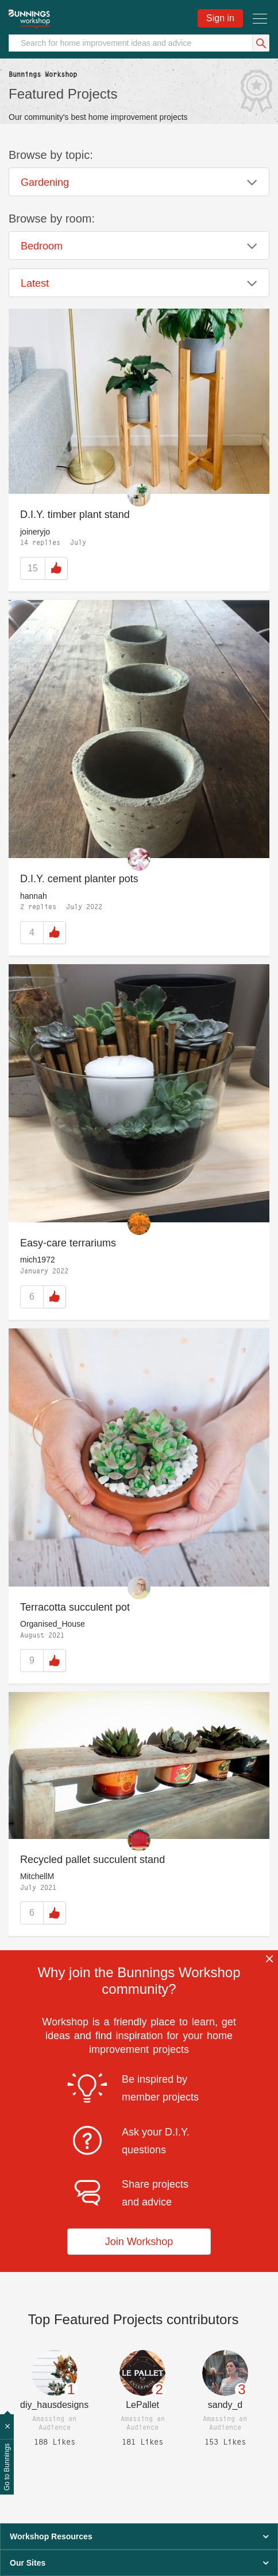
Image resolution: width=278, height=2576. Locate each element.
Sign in (220, 18)
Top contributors (133, 2319)
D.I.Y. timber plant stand (75, 514)
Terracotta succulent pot (75, 1607)
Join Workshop (139, 2241)
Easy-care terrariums (68, 1243)
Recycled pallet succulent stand (92, 1859)
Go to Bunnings (7, 2467)
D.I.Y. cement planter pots (79, 878)
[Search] (139, 43)
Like (56, 568)
